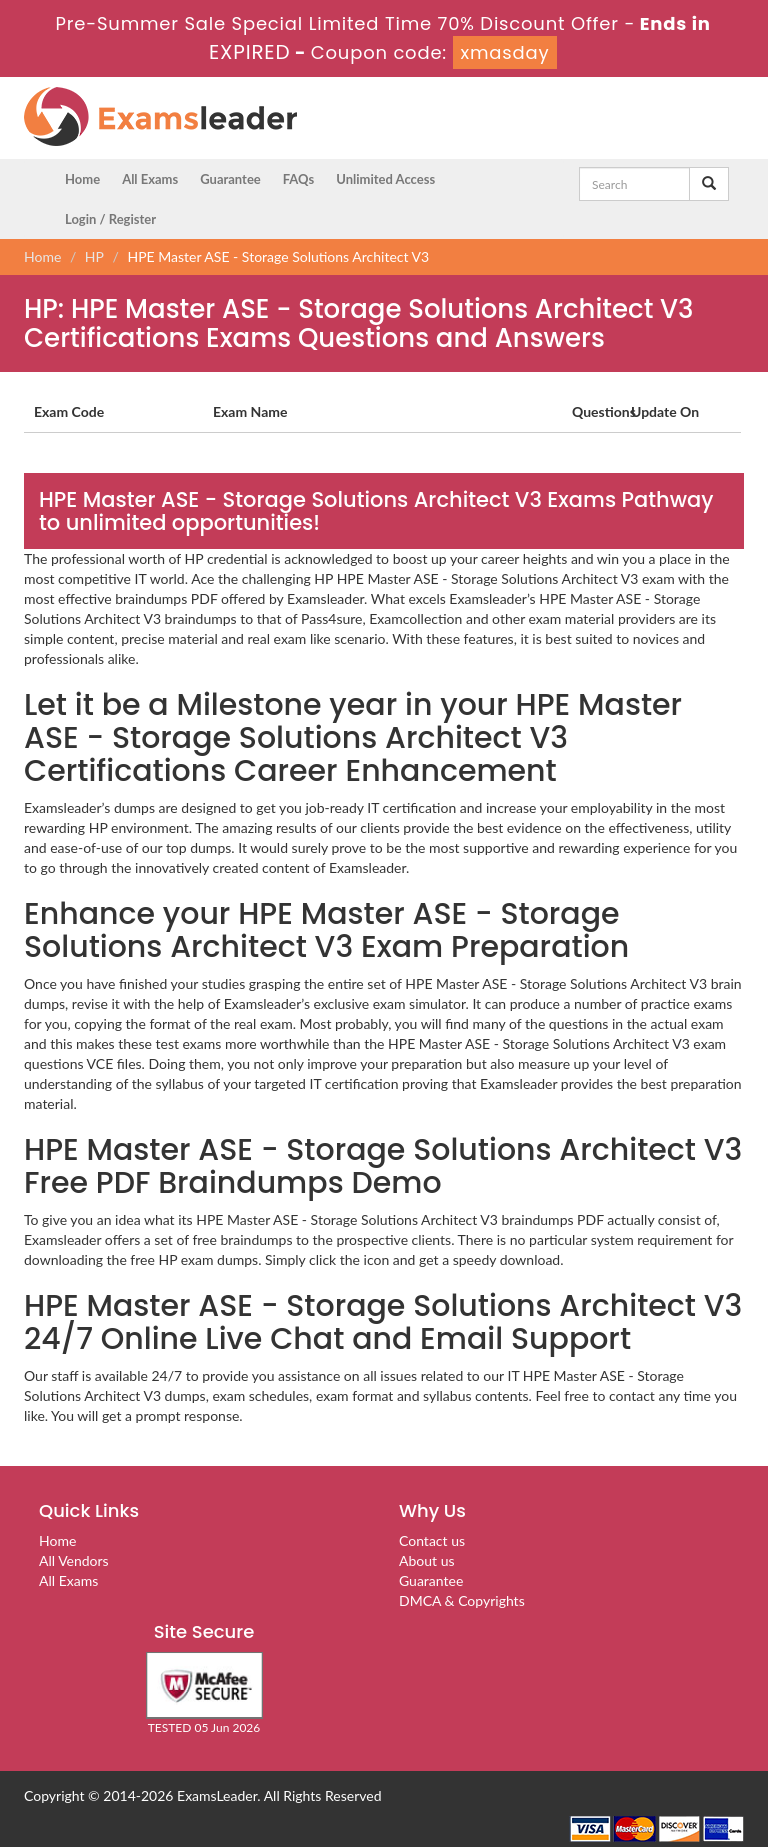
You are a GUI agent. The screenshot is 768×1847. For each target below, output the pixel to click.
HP (94, 256)
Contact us (432, 1540)
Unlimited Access (385, 179)
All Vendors (74, 1560)
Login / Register (110, 219)
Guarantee (230, 179)
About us (427, 1560)
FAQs (298, 179)
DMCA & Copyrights (462, 1600)
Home (82, 179)
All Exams (150, 179)
